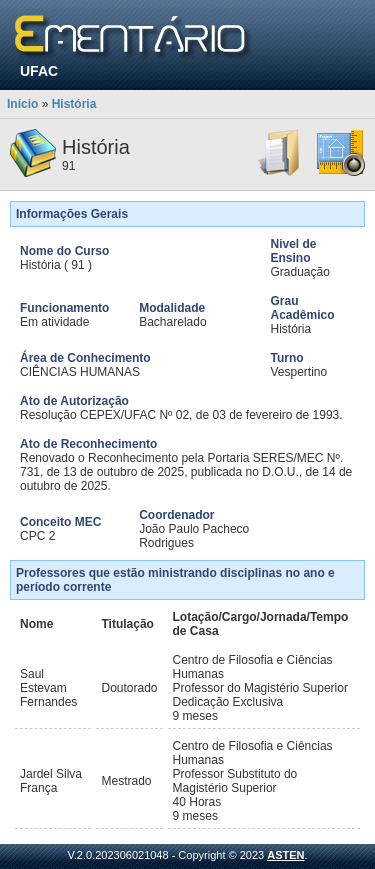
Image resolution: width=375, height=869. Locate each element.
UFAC (39, 71)
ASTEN (285, 855)
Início (22, 104)
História (74, 104)
